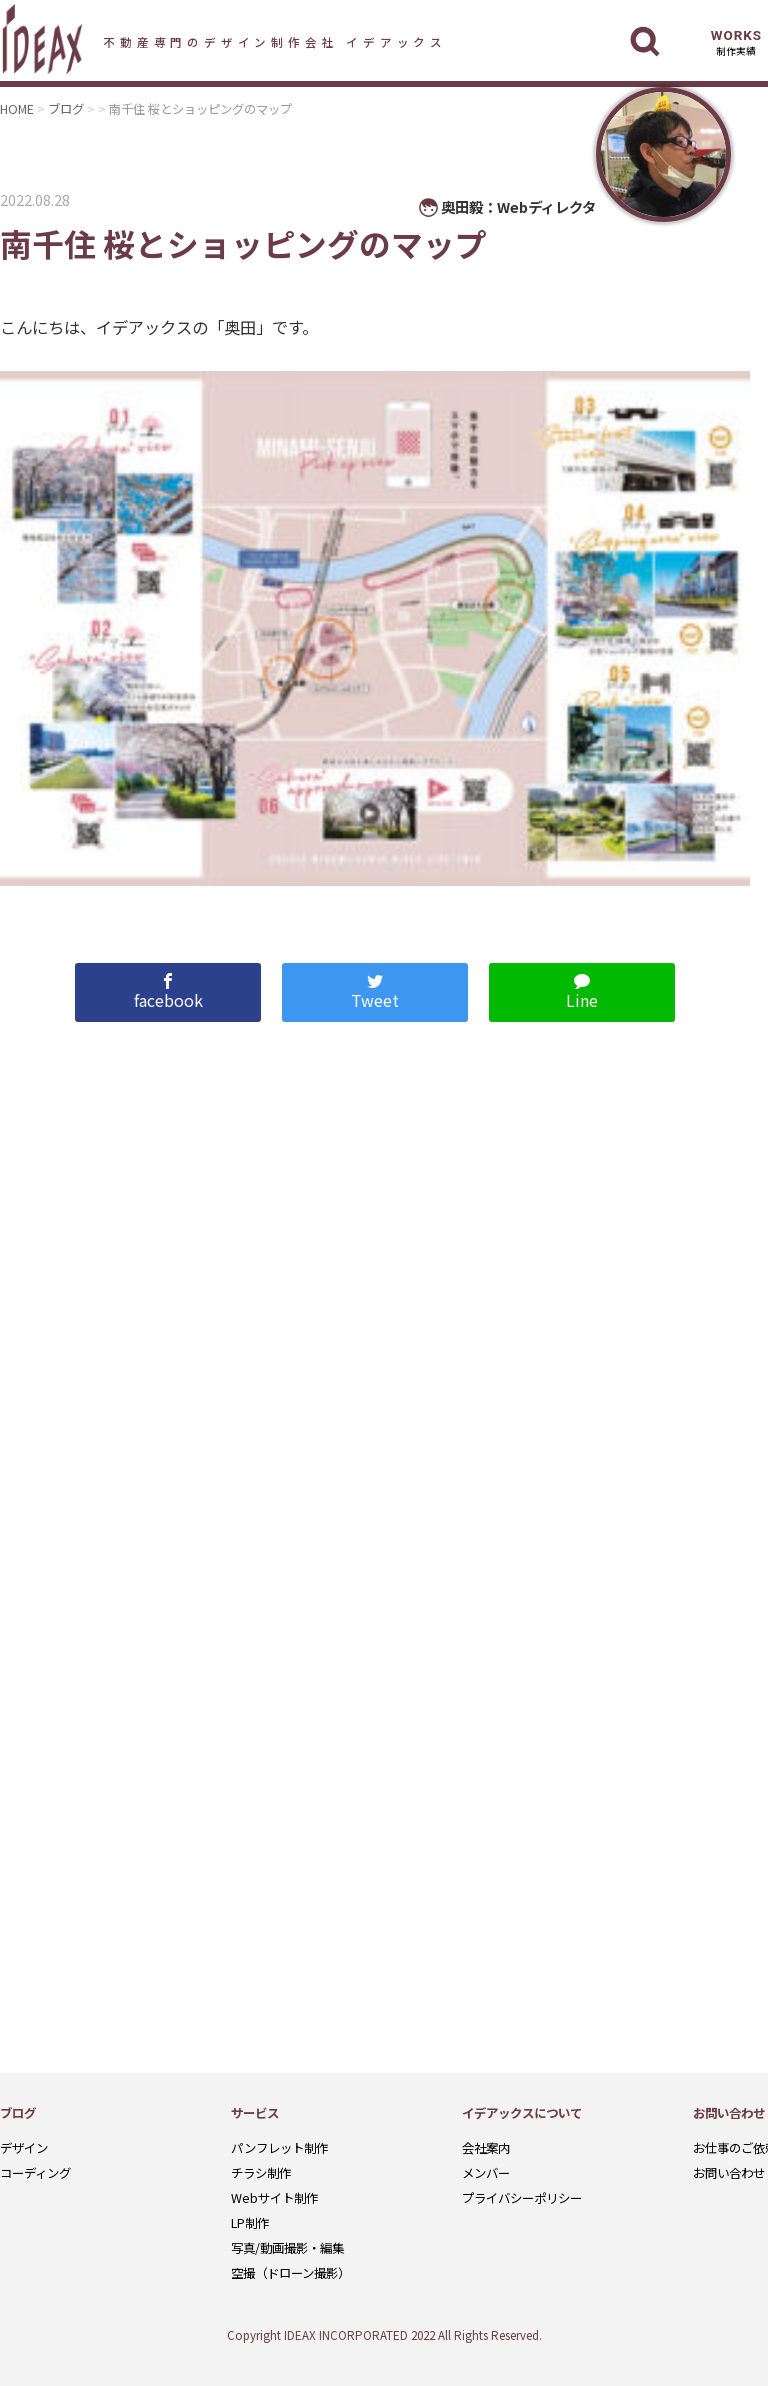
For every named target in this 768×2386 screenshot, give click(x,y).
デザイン (24, 2148)
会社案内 (486, 2148)
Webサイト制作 (274, 2198)
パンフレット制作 (279, 2148)
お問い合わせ (729, 2173)
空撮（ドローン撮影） (290, 2273)
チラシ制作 (261, 2173)
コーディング (35, 2173)
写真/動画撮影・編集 (287, 2248)
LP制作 (250, 2223)
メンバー (486, 2173)
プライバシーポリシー (522, 2198)
